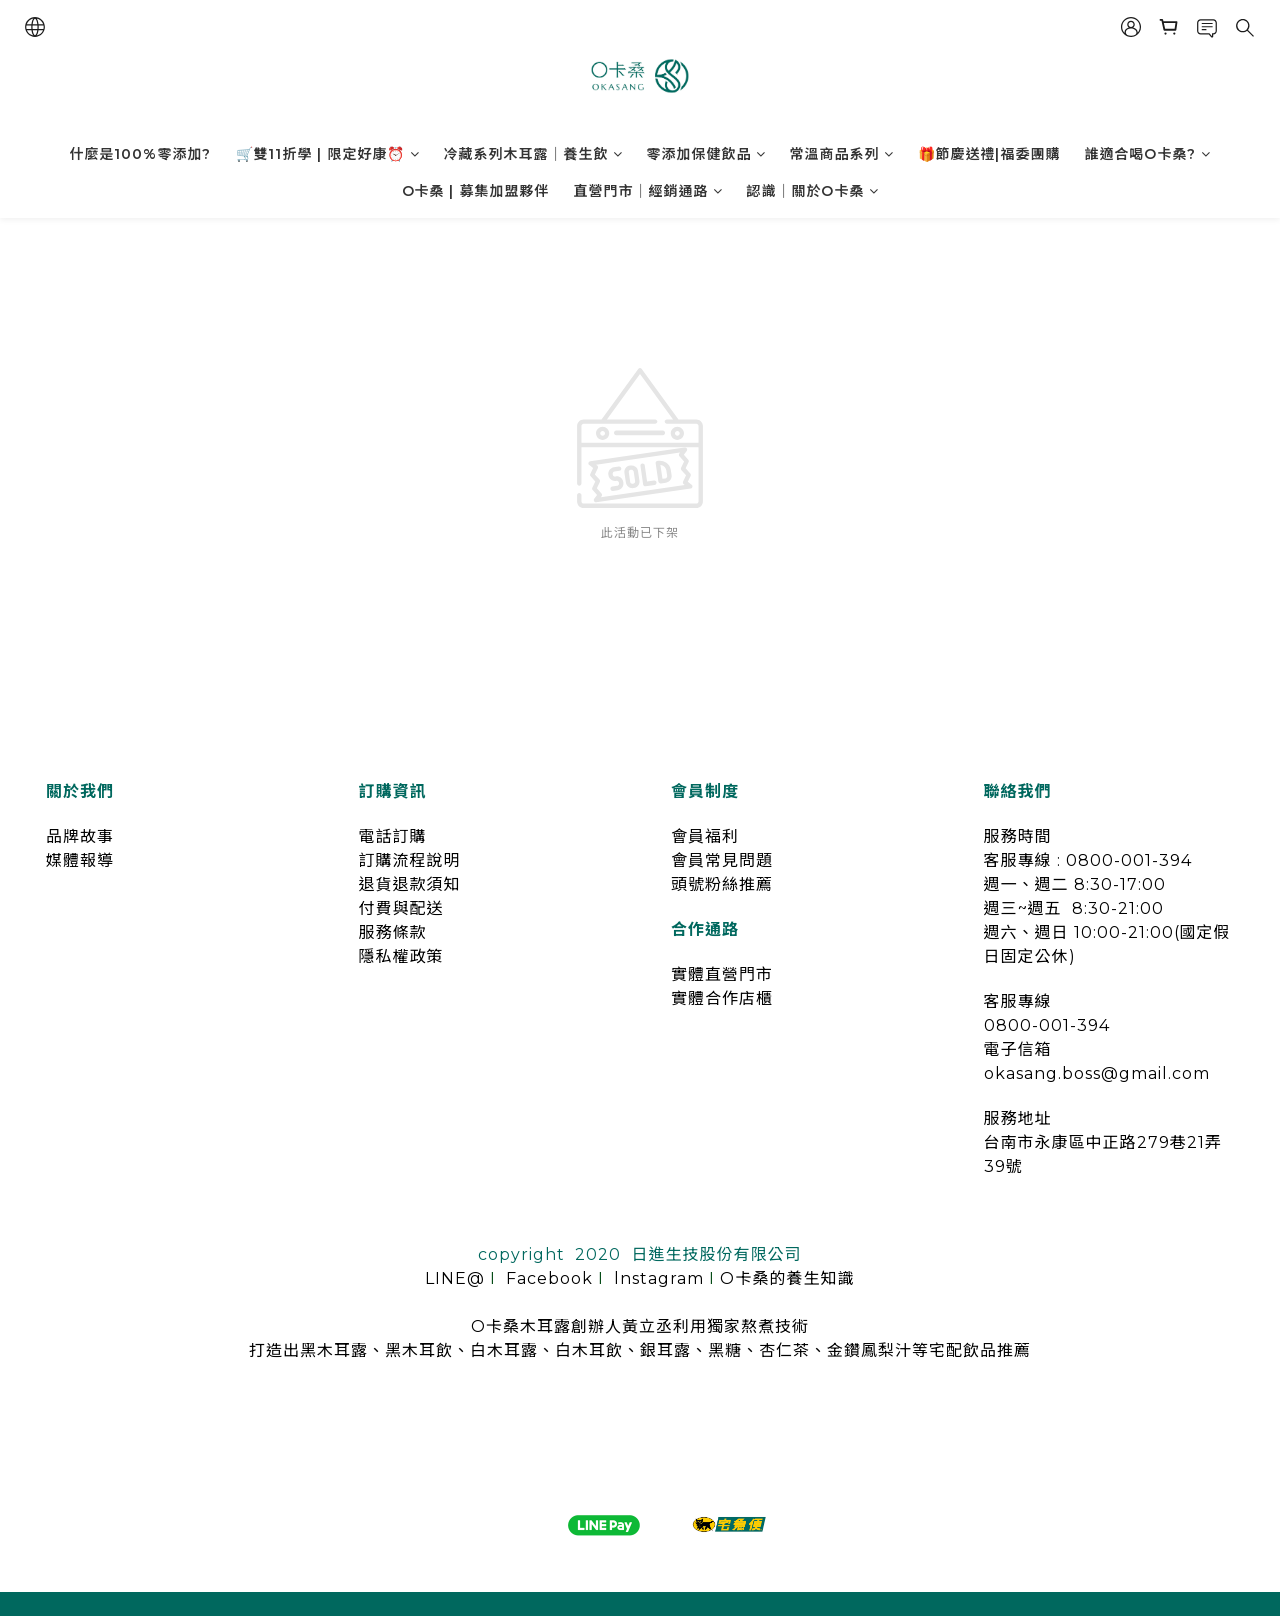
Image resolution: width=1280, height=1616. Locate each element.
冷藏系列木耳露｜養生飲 (533, 154)
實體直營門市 (722, 974)
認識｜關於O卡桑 (813, 191)
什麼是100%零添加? (141, 154)
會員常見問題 (722, 860)
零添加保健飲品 (706, 154)
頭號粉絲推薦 (722, 884)
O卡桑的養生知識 (787, 1278)
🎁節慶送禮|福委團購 (989, 154)
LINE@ (455, 1278)
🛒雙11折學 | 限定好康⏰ (328, 154)
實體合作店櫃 (722, 998)
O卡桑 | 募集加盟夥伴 (476, 191)
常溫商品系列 (842, 154)
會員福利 (705, 836)
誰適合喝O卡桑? (1148, 154)
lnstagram (659, 1278)
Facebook (549, 1278)
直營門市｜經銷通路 (648, 191)
